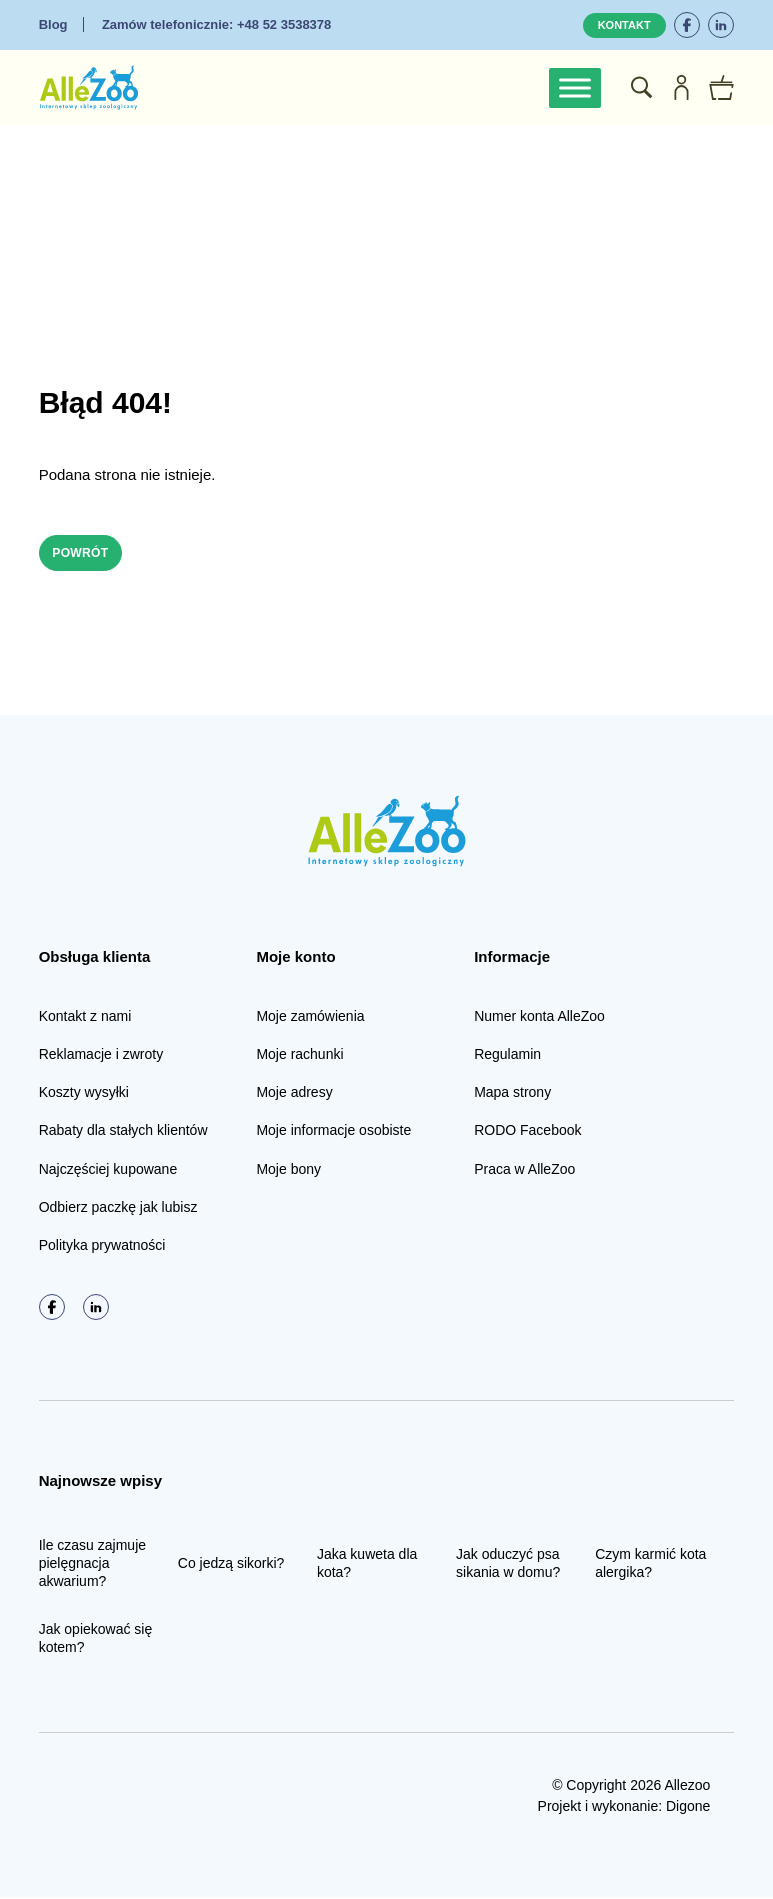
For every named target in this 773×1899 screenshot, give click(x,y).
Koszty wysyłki (84, 1095)
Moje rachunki (299, 1056)
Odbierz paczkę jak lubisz (118, 1209)
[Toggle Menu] (575, 87)
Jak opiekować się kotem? (96, 1641)
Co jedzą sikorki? (231, 1565)
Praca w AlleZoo (524, 1171)
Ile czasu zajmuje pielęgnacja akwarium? (92, 1565)
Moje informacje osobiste (333, 1133)
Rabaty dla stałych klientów (123, 1133)
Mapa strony (512, 1095)
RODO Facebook (527, 1133)
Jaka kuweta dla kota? (367, 1565)
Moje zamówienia (310, 1018)
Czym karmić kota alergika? (650, 1565)
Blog (53, 24)
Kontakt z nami (85, 1018)
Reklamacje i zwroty (101, 1056)
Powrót (88, 554)
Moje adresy (294, 1095)
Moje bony (288, 1171)
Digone (688, 1808)
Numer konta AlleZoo (539, 1018)
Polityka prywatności (102, 1247)
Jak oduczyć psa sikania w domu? (508, 1565)
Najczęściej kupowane (108, 1171)
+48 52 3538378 (216, 24)
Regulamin (507, 1056)
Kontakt (624, 25)
